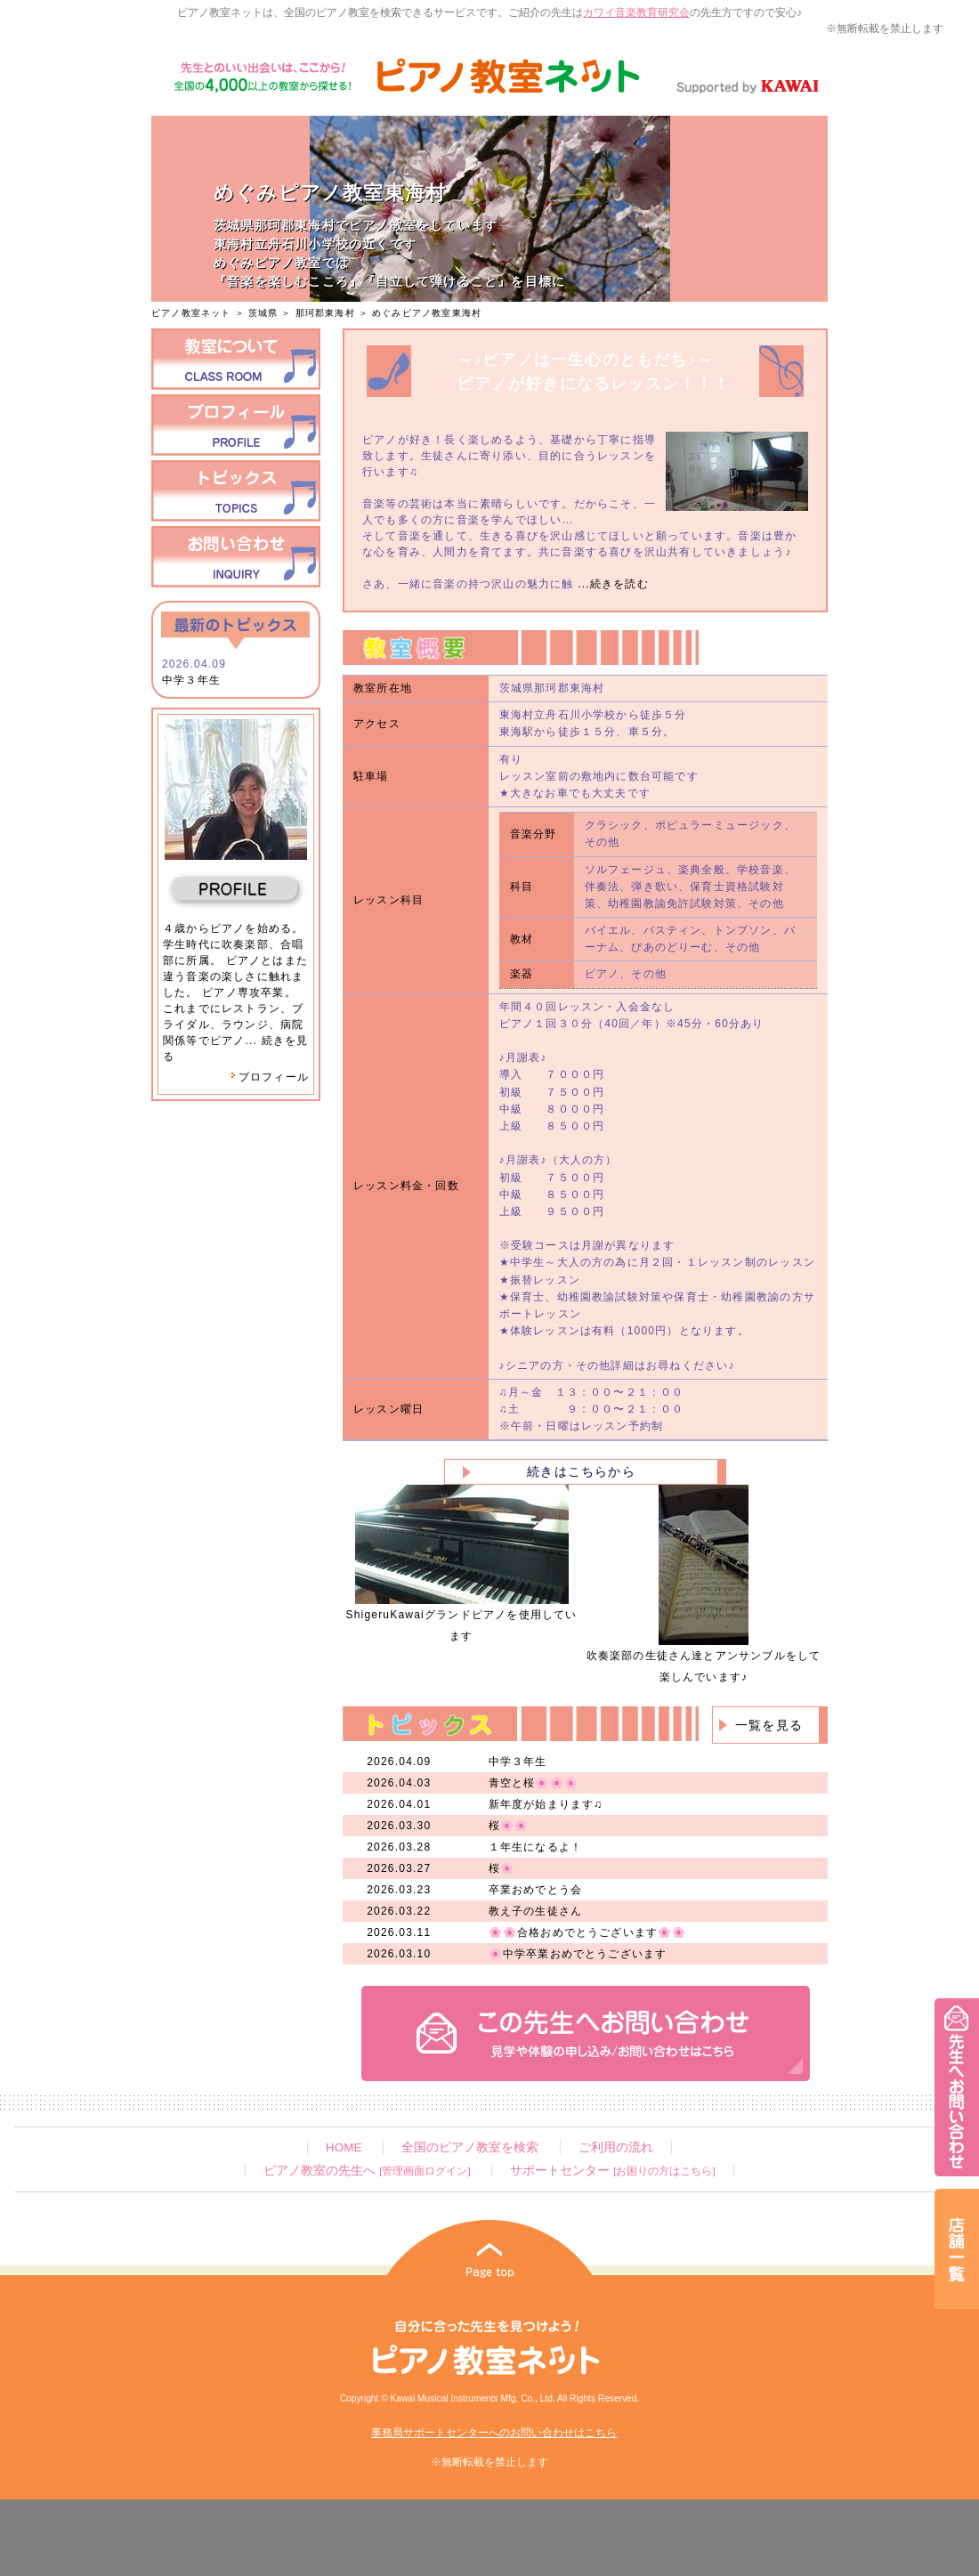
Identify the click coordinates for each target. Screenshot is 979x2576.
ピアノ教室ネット (191, 313)
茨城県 (263, 313)
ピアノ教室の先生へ (366, 2170)
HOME (344, 2147)
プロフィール (270, 1077)
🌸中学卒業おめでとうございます (578, 1954)
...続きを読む (611, 584)
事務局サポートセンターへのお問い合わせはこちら (494, 2432)
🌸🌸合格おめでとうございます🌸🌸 (588, 1932)
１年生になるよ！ (536, 1847)
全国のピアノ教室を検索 (469, 2147)
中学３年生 (191, 680)
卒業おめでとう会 (536, 1889)
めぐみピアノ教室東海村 (426, 313)
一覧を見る (769, 1725)
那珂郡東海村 (325, 313)
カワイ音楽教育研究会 (636, 12)
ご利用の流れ (615, 2147)
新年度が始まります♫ (546, 1804)
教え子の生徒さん (536, 1911)
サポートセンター (612, 2170)
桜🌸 (501, 1868)
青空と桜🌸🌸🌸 (533, 1783)
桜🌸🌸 (509, 1825)
